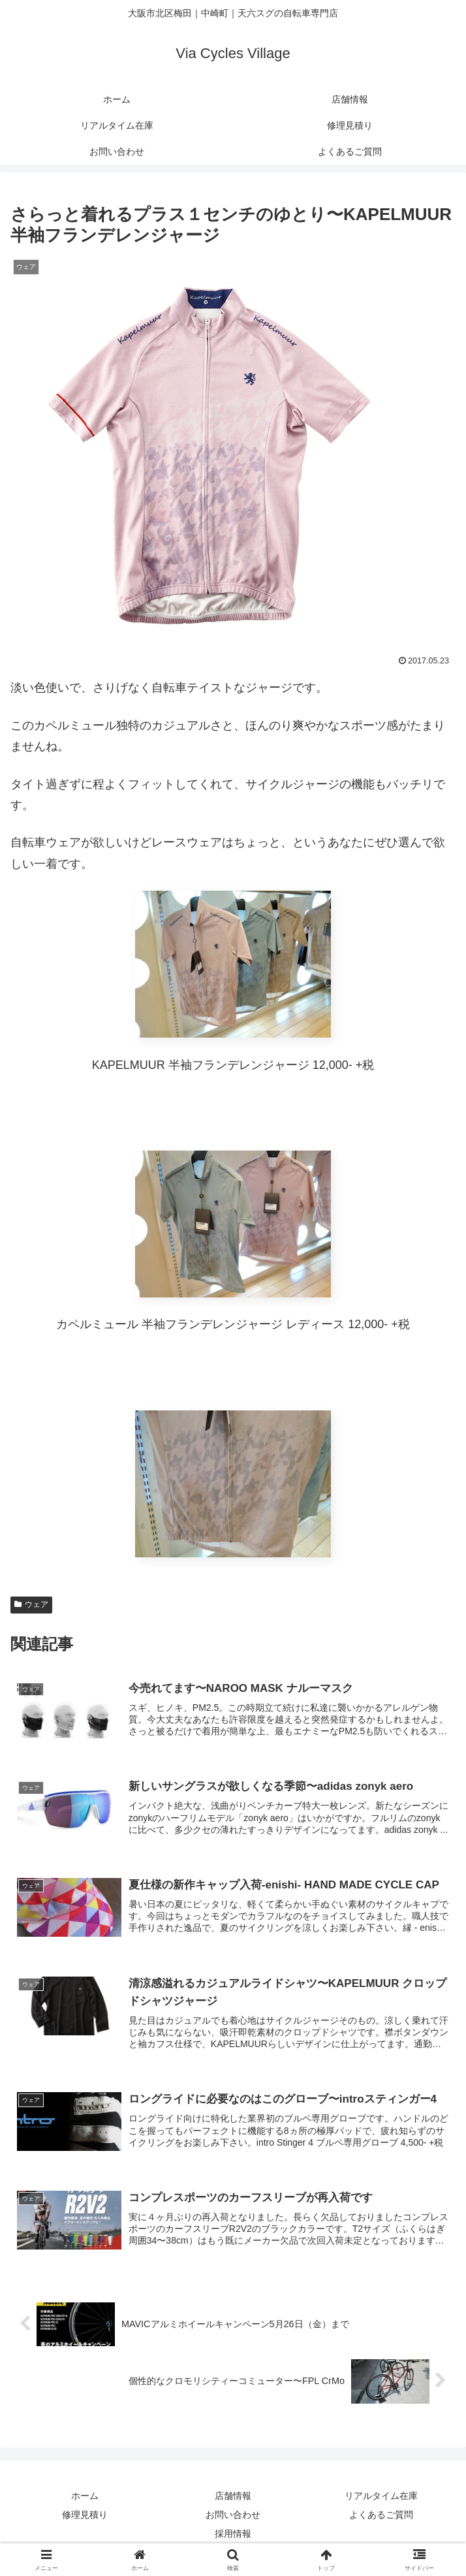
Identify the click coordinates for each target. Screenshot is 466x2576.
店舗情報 (233, 2495)
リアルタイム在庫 (381, 2495)
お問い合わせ (233, 2514)
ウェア (31, 1604)
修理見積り (85, 2514)
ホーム (85, 2495)
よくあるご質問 (381, 2514)
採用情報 (233, 2533)
